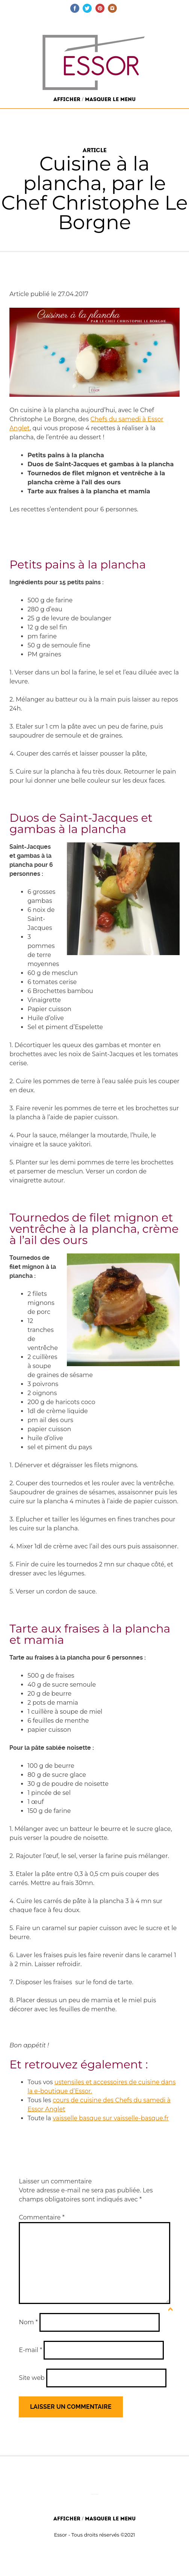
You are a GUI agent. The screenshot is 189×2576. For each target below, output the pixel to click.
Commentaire (42, 2217)
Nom (28, 2322)
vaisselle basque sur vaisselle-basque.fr (111, 2118)
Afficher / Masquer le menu (94, 99)
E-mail (30, 2350)
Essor (60, 2535)
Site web (31, 2377)
